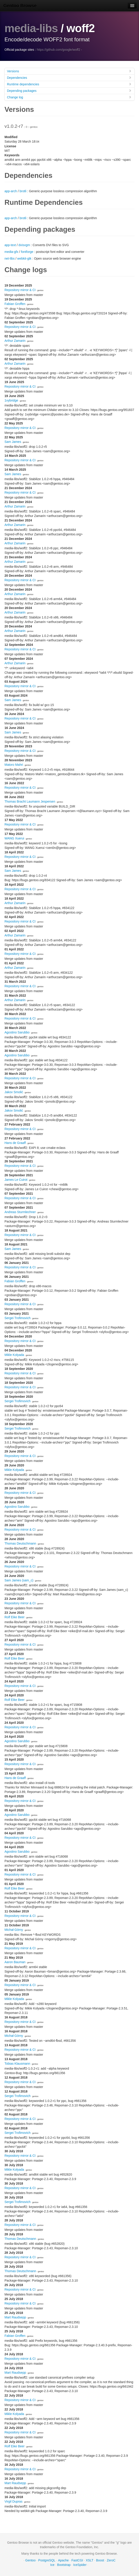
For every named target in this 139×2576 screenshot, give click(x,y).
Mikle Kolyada (14, 1355)
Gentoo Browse (20, 5)
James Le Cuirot (15, 1179)
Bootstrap (64, 2565)
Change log (69, 97)
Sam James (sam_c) (18, 1580)
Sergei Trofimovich (17, 1318)
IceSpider (79, 2565)
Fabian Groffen (14, 304)
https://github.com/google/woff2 (58, 49)
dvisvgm (24, 245)
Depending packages (69, 91)
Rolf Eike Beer (14, 1617)
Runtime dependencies (69, 84)
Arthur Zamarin (14, 340)
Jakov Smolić (13, 1092)
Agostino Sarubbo (16, 1032)
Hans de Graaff (15, 1143)
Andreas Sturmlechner (20, 1212)
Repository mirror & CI (19, 290)
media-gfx (11, 252)
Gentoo (30, 2560)
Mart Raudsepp (15, 2317)
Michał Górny (13, 1929)
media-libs (31, 28)
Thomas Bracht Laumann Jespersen (29, 801)
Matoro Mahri (13, 764)
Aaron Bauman (14, 1962)
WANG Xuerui (14, 838)
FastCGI (77, 2560)
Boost (100, 2560)
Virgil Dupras (13, 2501)
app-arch (10, 191)
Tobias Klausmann (17, 2063)
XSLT (89, 2560)
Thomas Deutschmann (20, 1543)
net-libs (9, 258)
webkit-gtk (24, 258)
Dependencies (69, 77)
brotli (23, 191)
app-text (10, 245)
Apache (63, 2560)
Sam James (12, 442)
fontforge (27, 252)
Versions (69, 71)
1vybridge (11, 400)
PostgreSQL (46, 2560)
